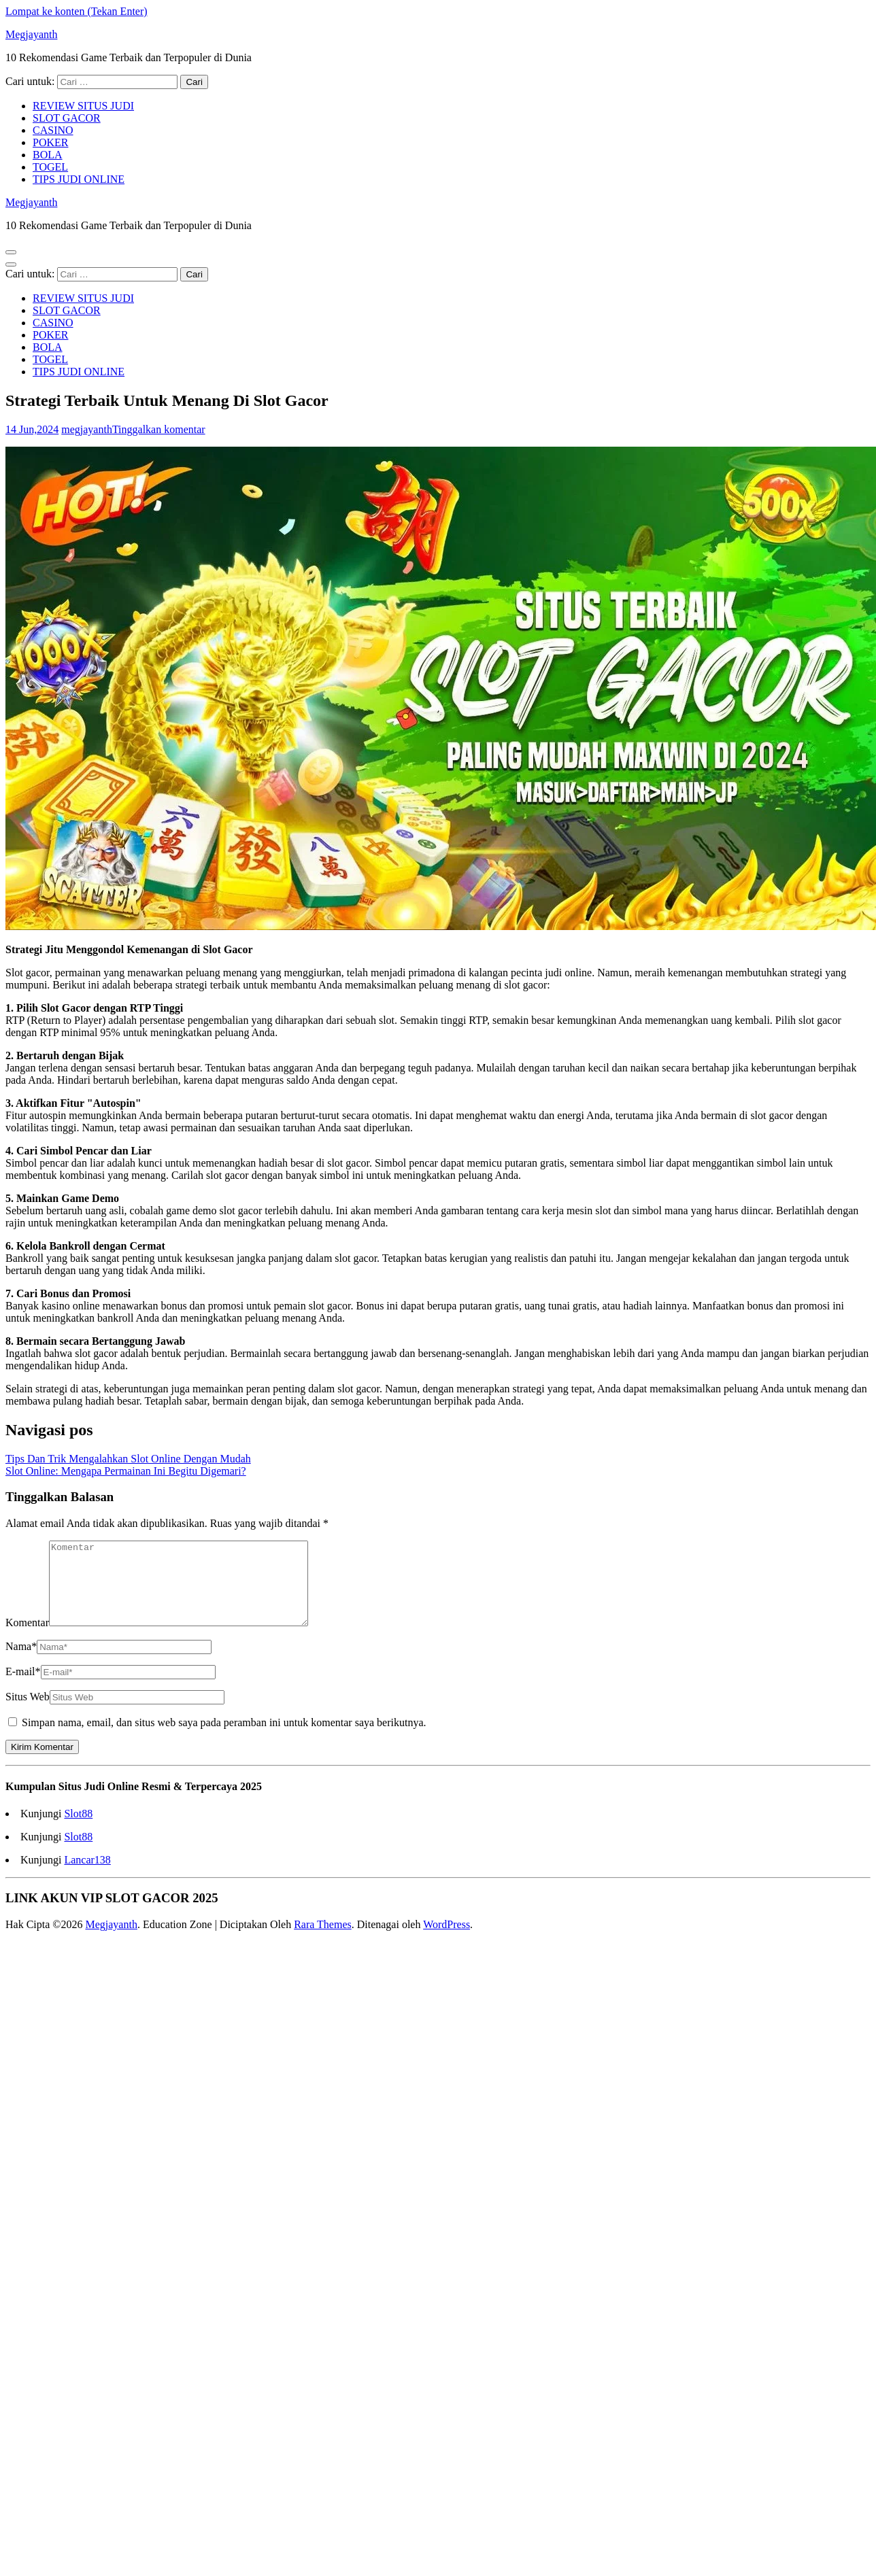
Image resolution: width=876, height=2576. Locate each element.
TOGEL (50, 167)
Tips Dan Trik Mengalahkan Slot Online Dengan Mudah (128, 1458)
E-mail (23, 1688)
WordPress (446, 1940)
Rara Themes (323, 1940)
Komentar (27, 1639)
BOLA (48, 154)
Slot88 (78, 1830)
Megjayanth (31, 34)
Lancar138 (87, 1876)
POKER (50, 142)
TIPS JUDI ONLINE (78, 179)
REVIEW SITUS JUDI (83, 105)
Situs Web (27, 1713)
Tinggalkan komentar (158, 429)
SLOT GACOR (67, 118)
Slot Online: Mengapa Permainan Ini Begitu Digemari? (125, 1471)
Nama (21, 1662)
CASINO (53, 130)
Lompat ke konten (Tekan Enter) (76, 11)
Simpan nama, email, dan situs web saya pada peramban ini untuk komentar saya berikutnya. (224, 1739)
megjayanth (86, 429)
